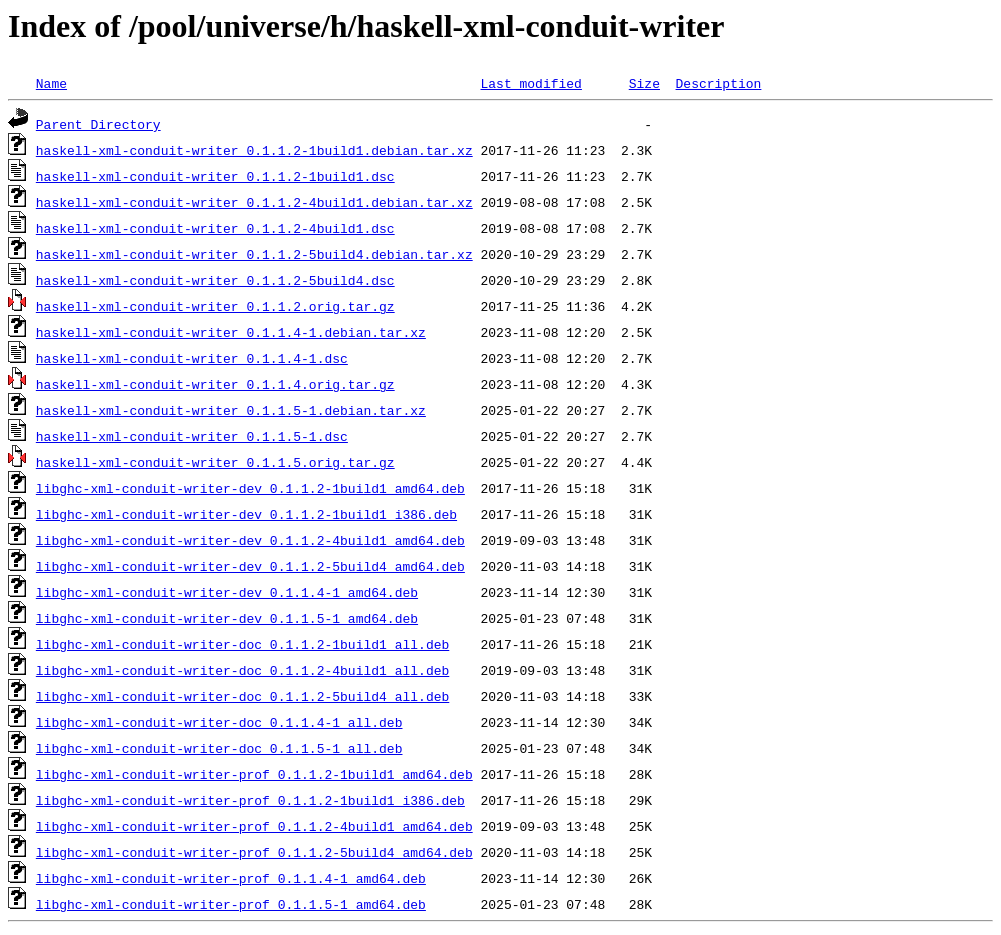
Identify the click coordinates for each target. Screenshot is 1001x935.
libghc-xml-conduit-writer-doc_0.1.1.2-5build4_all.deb (242, 696)
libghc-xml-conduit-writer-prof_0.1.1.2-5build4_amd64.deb (254, 852)
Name (51, 83)
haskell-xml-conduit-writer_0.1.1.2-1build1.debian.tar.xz (254, 150)
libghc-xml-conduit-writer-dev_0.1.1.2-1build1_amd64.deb (250, 488)
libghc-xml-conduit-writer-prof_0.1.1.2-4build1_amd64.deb (254, 826)
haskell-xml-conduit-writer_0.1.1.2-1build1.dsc (215, 176)
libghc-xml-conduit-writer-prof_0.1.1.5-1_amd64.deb (231, 904)
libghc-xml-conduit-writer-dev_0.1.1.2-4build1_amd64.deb (250, 540)
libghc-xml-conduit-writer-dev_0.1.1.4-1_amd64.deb (227, 592)
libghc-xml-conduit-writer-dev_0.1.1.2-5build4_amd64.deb (250, 566)
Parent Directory (98, 124)
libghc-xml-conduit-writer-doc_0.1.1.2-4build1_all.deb (242, 670)
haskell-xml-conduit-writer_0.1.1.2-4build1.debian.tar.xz (254, 202)
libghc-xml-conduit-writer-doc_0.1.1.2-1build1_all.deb (242, 644)
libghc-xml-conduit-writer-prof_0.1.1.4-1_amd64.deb (231, 878)
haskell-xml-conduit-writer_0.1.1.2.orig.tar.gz (215, 306)
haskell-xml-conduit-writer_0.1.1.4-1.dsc (192, 358)
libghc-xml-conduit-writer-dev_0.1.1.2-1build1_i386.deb (246, 514)
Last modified (530, 83)
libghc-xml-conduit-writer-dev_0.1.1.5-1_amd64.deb (227, 618)
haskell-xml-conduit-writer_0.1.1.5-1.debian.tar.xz (231, 410)
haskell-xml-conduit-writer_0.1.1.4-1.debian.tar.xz (231, 332)
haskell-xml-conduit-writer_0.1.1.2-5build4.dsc (215, 280)
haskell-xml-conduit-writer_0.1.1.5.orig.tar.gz (215, 462)
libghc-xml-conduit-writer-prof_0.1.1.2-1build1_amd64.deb (254, 774)
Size (644, 83)
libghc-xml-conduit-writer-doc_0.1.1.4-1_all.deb (219, 722)
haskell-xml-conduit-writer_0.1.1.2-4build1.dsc (215, 228)
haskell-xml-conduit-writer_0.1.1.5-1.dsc (192, 436)
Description (718, 83)
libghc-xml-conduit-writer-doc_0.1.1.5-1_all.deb (219, 748)
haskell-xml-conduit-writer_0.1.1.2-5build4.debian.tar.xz (254, 254)
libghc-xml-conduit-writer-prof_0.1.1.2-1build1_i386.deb (250, 800)
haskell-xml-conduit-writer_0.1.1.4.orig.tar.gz (215, 384)
